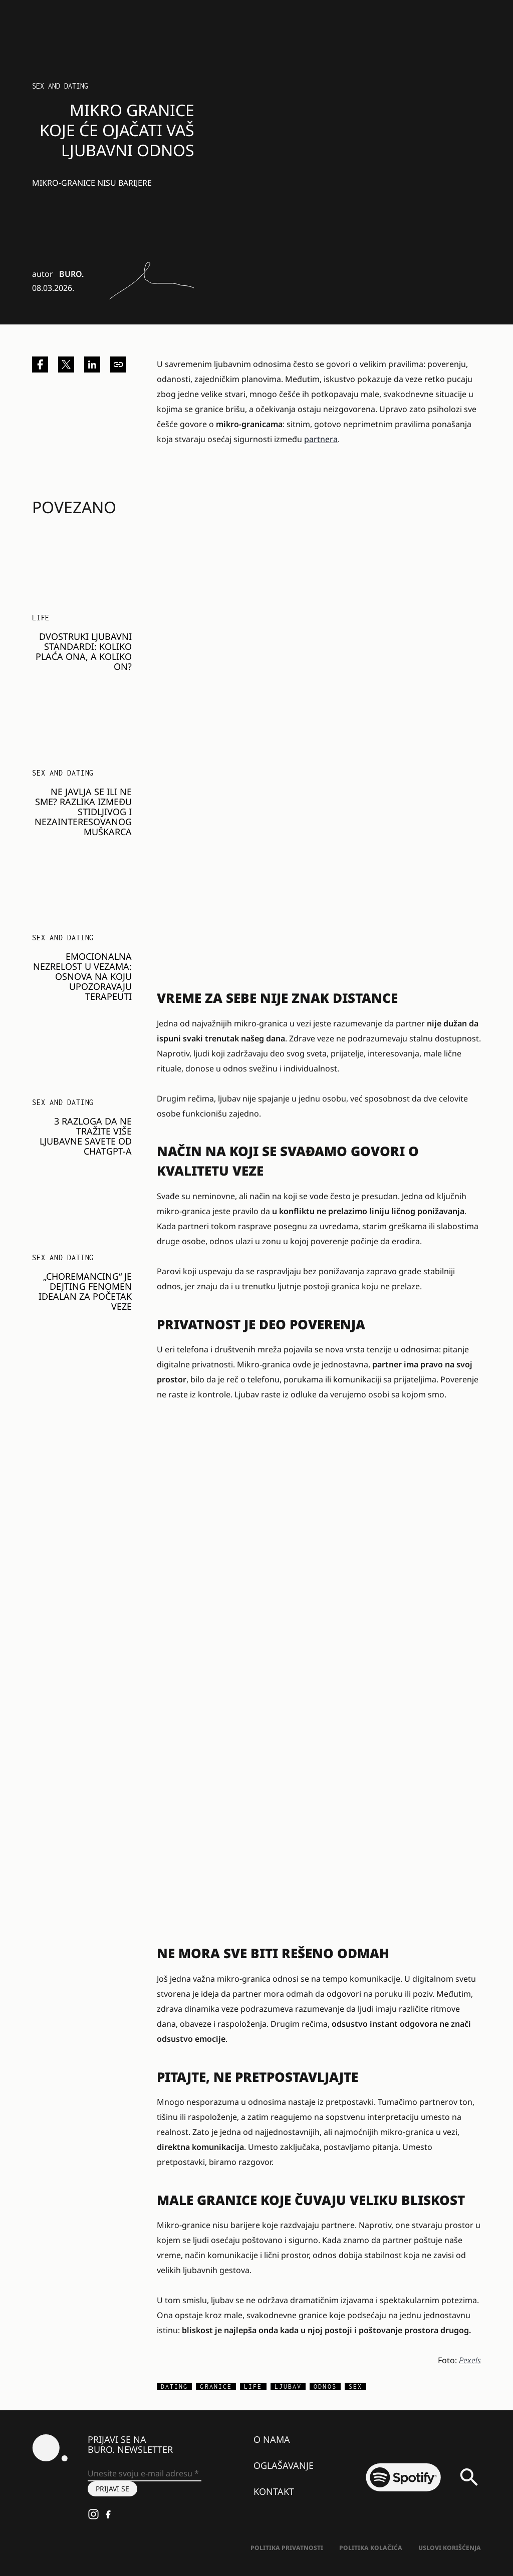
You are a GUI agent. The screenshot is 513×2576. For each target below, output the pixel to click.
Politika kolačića (370, 2547)
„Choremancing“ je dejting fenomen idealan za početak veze (85, 1291)
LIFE (41, 617)
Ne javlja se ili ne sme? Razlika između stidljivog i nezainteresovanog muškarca (83, 812)
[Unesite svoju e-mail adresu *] (144, 2473)
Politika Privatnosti (286, 2547)
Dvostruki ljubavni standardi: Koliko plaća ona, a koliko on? (84, 651)
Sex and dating (60, 86)
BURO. (71, 273)
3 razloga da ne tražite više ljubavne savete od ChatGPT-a (86, 1136)
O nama (271, 2439)
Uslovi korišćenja (449, 2547)
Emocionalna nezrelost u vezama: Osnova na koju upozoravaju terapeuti (82, 976)
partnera (321, 439)
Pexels (470, 2360)
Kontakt (273, 2491)
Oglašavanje (283, 2465)
